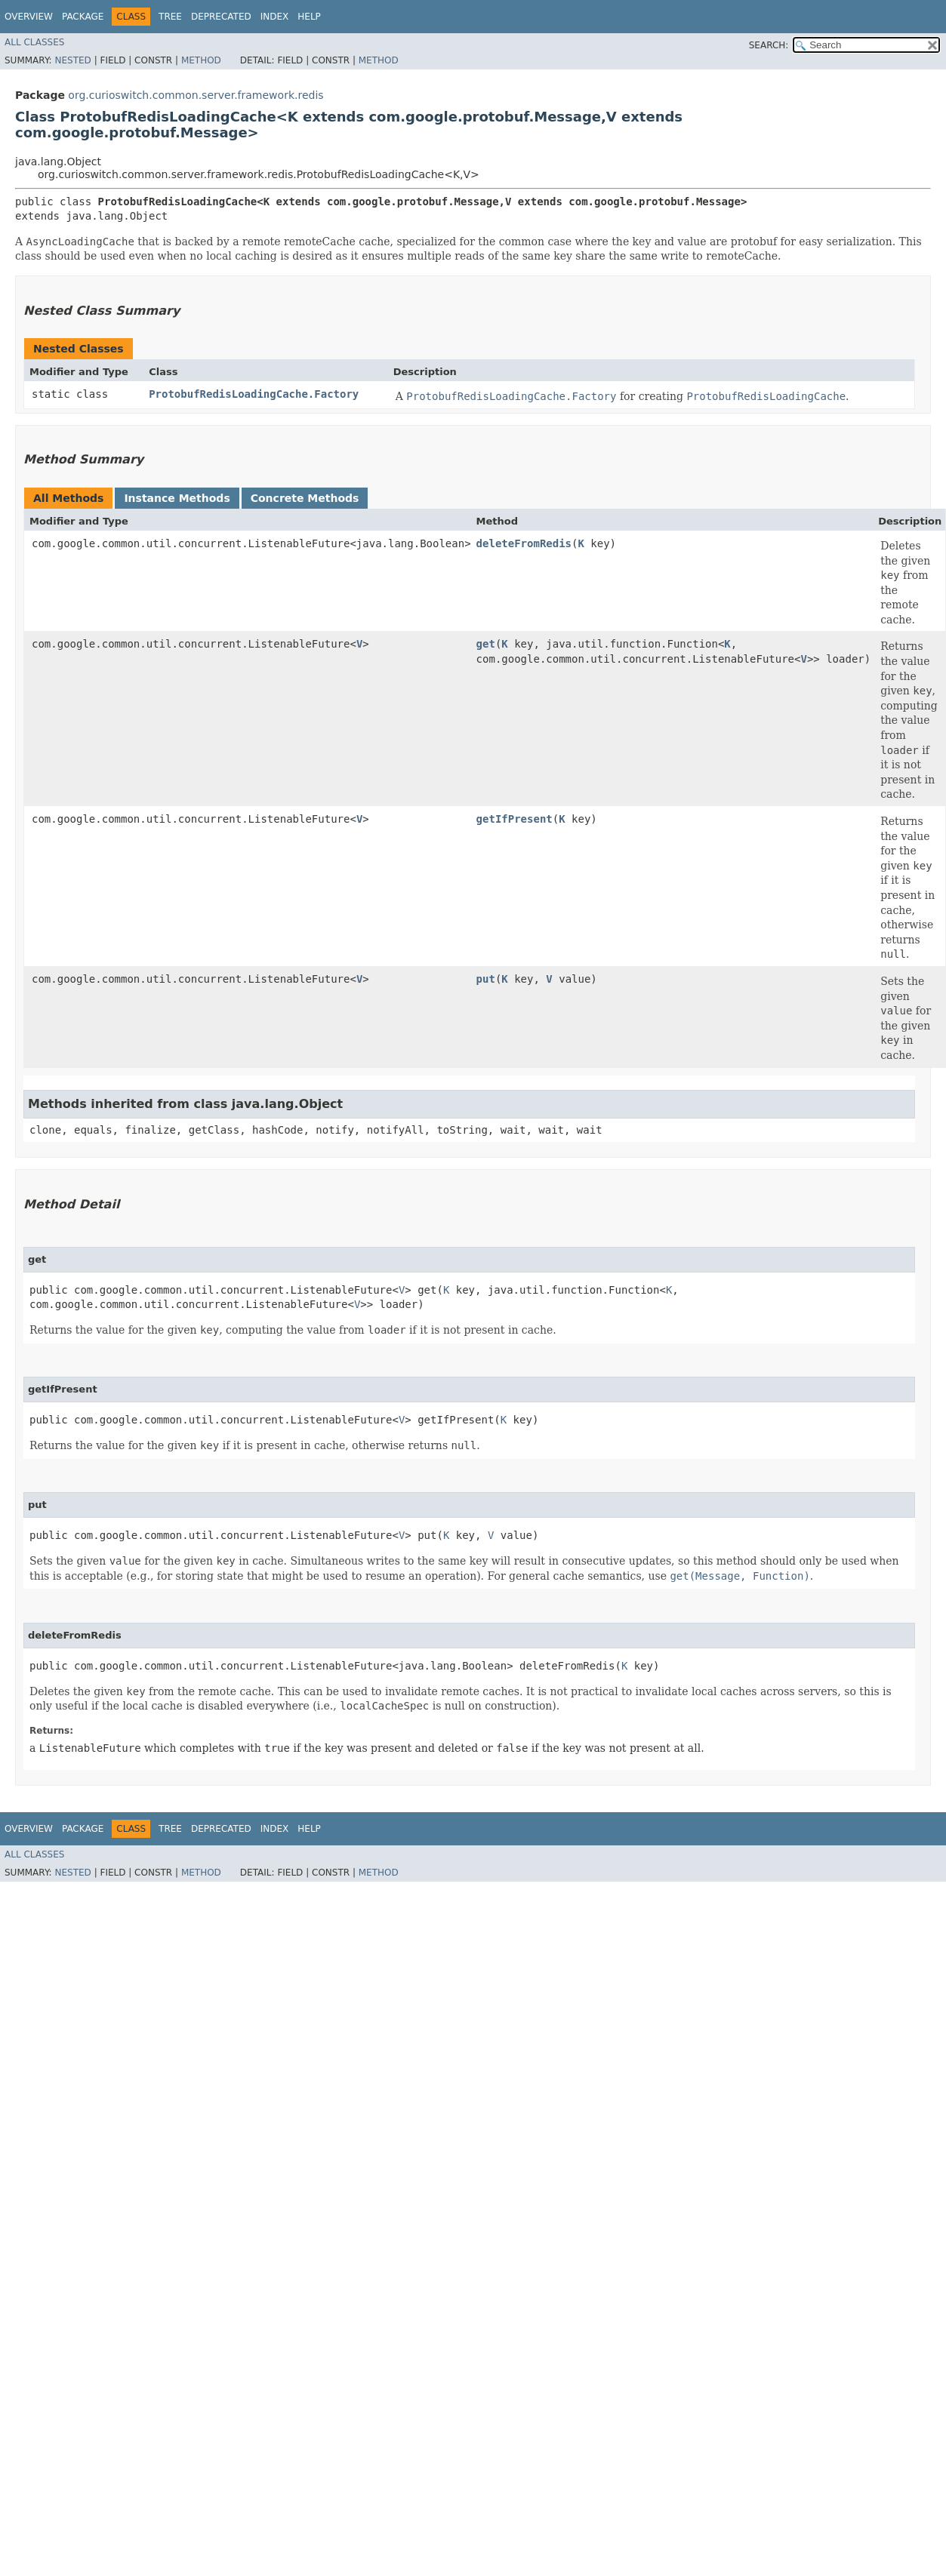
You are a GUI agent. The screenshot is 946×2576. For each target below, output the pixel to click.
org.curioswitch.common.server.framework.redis (195, 95)
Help (309, 16)
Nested (72, 60)
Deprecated (221, 16)
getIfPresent (514, 819)
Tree (170, 16)
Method (201, 60)
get (485, 644)
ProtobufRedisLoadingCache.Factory (254, 394)
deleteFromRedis (524, 543)
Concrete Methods (305, 498)
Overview (29, 16)
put (485, 979)
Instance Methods (177, 498)
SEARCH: (769, 45)
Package (82, 16)
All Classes (34, 42)
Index (274, 16)
